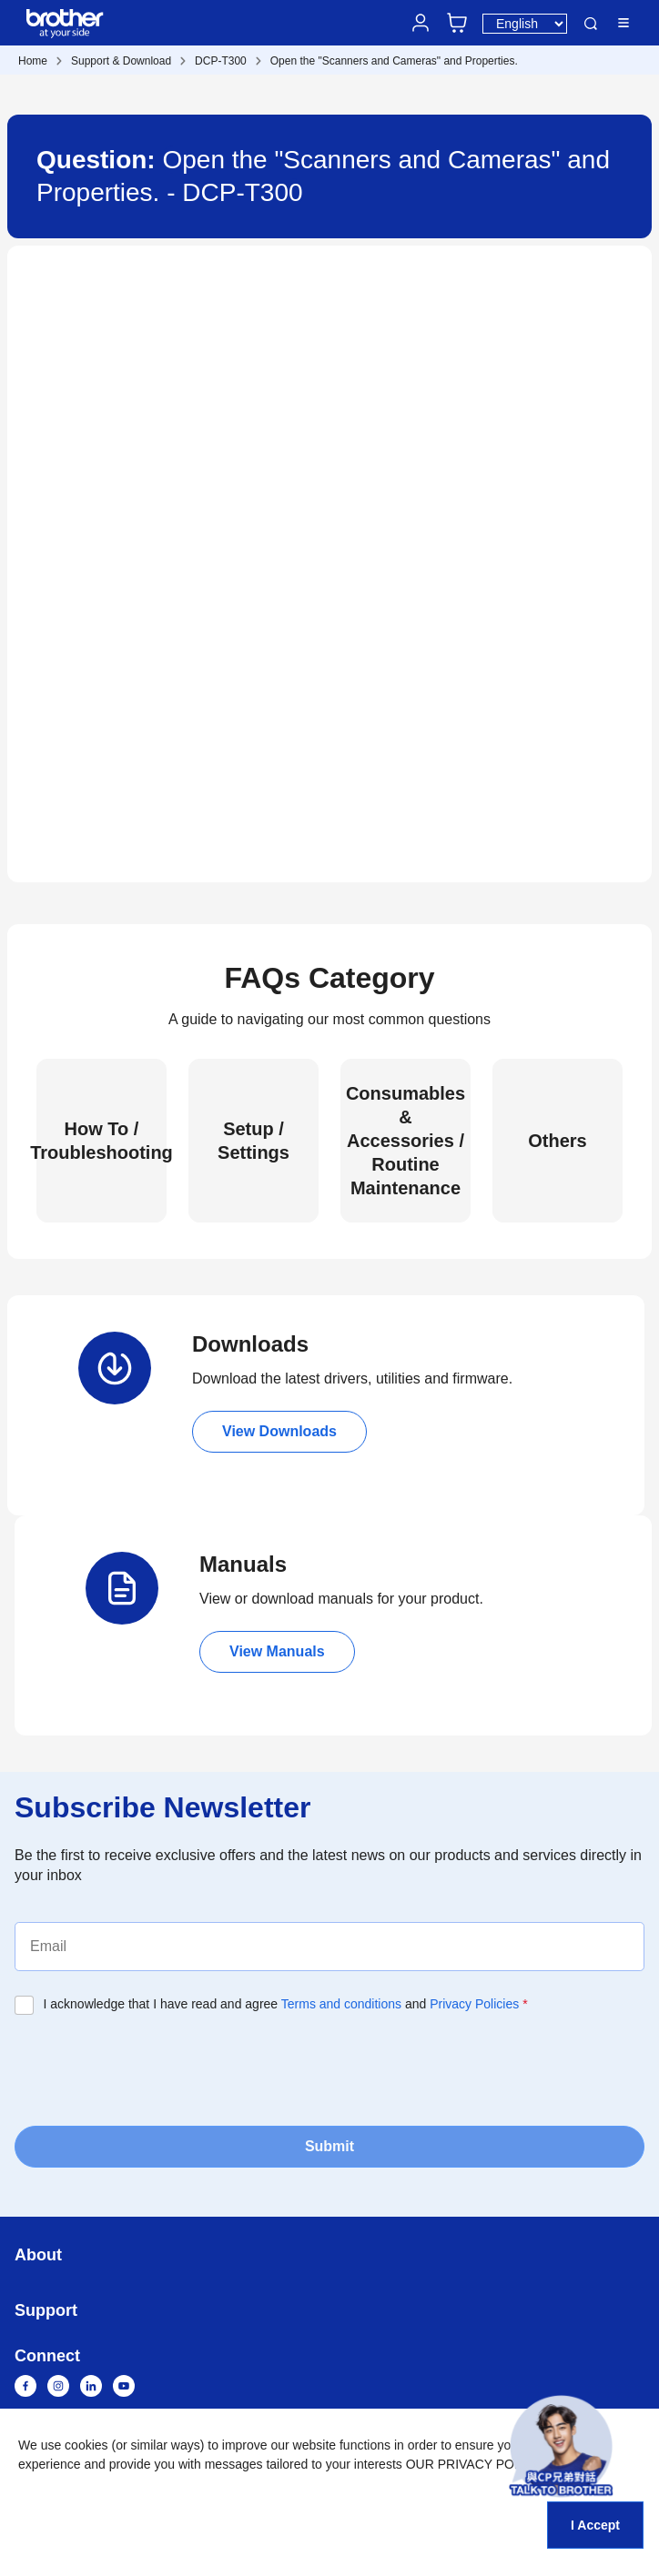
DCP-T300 (221, 61)
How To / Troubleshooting (101, 1140)
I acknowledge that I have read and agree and (286, 2004)
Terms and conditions (341, 2004)
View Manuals (277, 1651)
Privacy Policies (474, 2004)
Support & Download (121, 61)
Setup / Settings (253, 1140)
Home (32, 61)
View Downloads (279, 1431)
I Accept (595, 2525)
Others (557, 1141)
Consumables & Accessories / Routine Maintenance (405, 1140)
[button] (561, 2446)
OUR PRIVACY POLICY (474, 2464)
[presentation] (153, 2068)
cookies (86, 2445)
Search (591, 24)
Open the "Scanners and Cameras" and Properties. (394, 61)
